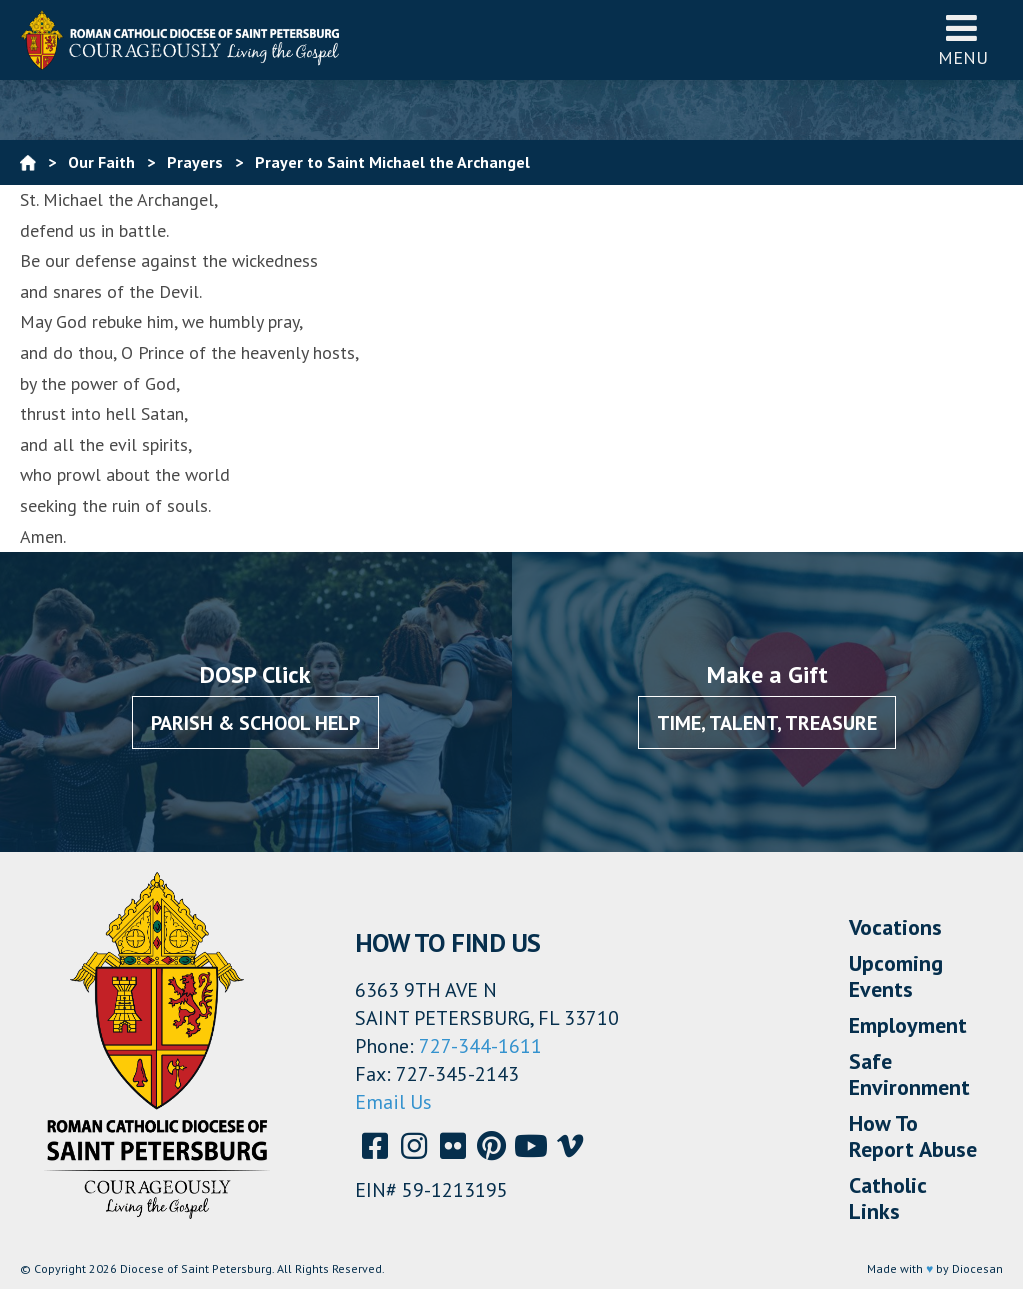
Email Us (393, 1102)
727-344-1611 (480, 1046)
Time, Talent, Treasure (767, 723)
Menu (963, 39)
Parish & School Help (255, 723)
